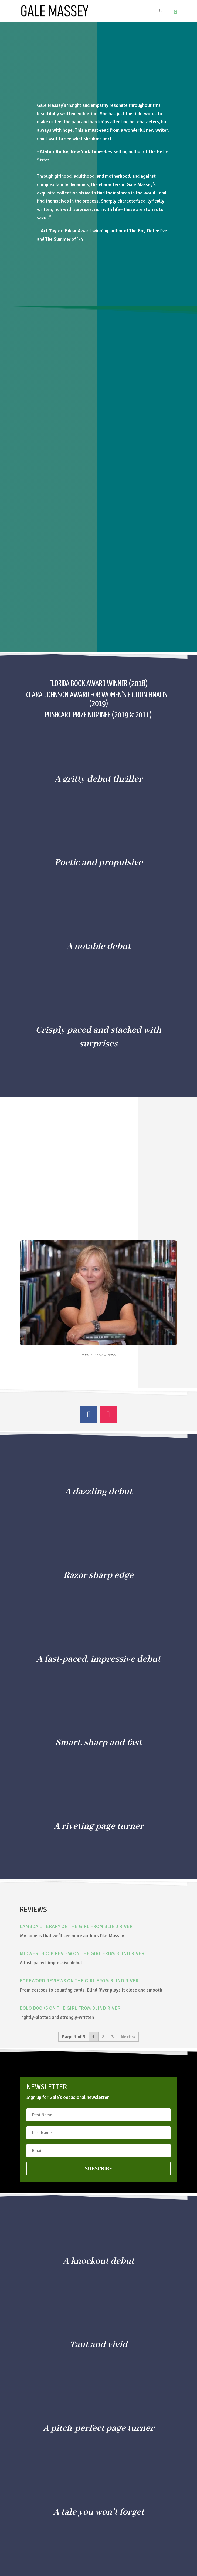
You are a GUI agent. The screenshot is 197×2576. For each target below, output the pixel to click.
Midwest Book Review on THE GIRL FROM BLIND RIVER (82, 1953)
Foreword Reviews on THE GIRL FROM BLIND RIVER (79, 1981)
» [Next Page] (133, 2037)
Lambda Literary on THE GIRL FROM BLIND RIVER (76, 1926)
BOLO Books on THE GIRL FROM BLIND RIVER (70, 2008)
